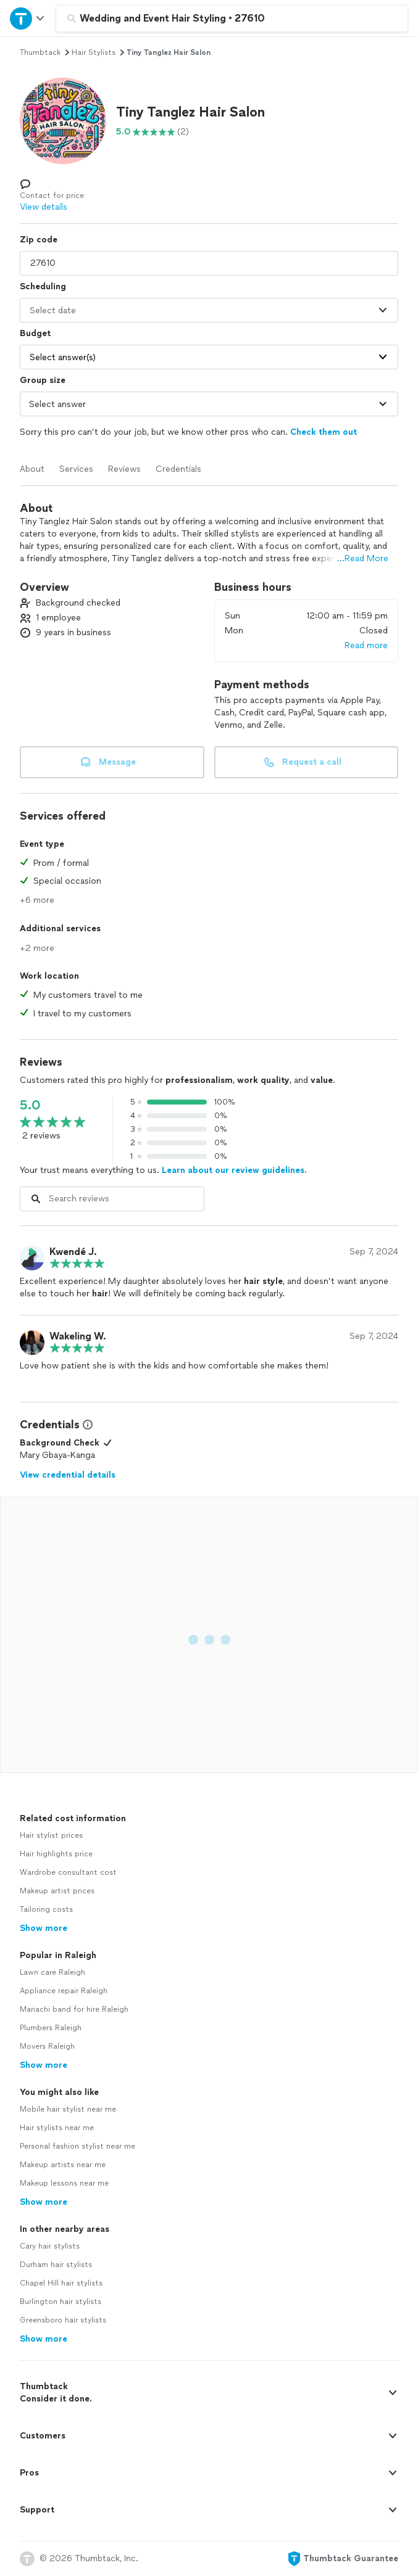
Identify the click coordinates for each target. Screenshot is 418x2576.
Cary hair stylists (50, 2246)
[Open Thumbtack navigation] (28, 18)
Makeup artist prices (57, 1891)
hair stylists (93, 52)
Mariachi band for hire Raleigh (74, 2009)
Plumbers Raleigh (51, 2027)
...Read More (362, 558)
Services (76, 469)
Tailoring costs (46, 1909)
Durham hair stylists (56, 2264)
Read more (366, 645)
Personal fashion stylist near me (77, 2146)
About (32, 469)
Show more (43, 1928)
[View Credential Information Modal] (86, 1424)
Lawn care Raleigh (52, 1972)
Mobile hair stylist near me (68, 2109)
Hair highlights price (56, 1854)
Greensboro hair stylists (63, 2320)
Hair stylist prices (51, 1835)
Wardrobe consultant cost (68, 1872)
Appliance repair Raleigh (63, 1990)
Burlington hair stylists (60, 2301)
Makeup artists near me (63, 2164)
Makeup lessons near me (64, 2183)
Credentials (178, 469)
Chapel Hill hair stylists (61, 2283)
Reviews (124, 469)
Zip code (38, 239)
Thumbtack (40, 52)
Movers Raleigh (47, 2046)
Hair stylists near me (57, 2127)
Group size (42, 380)
